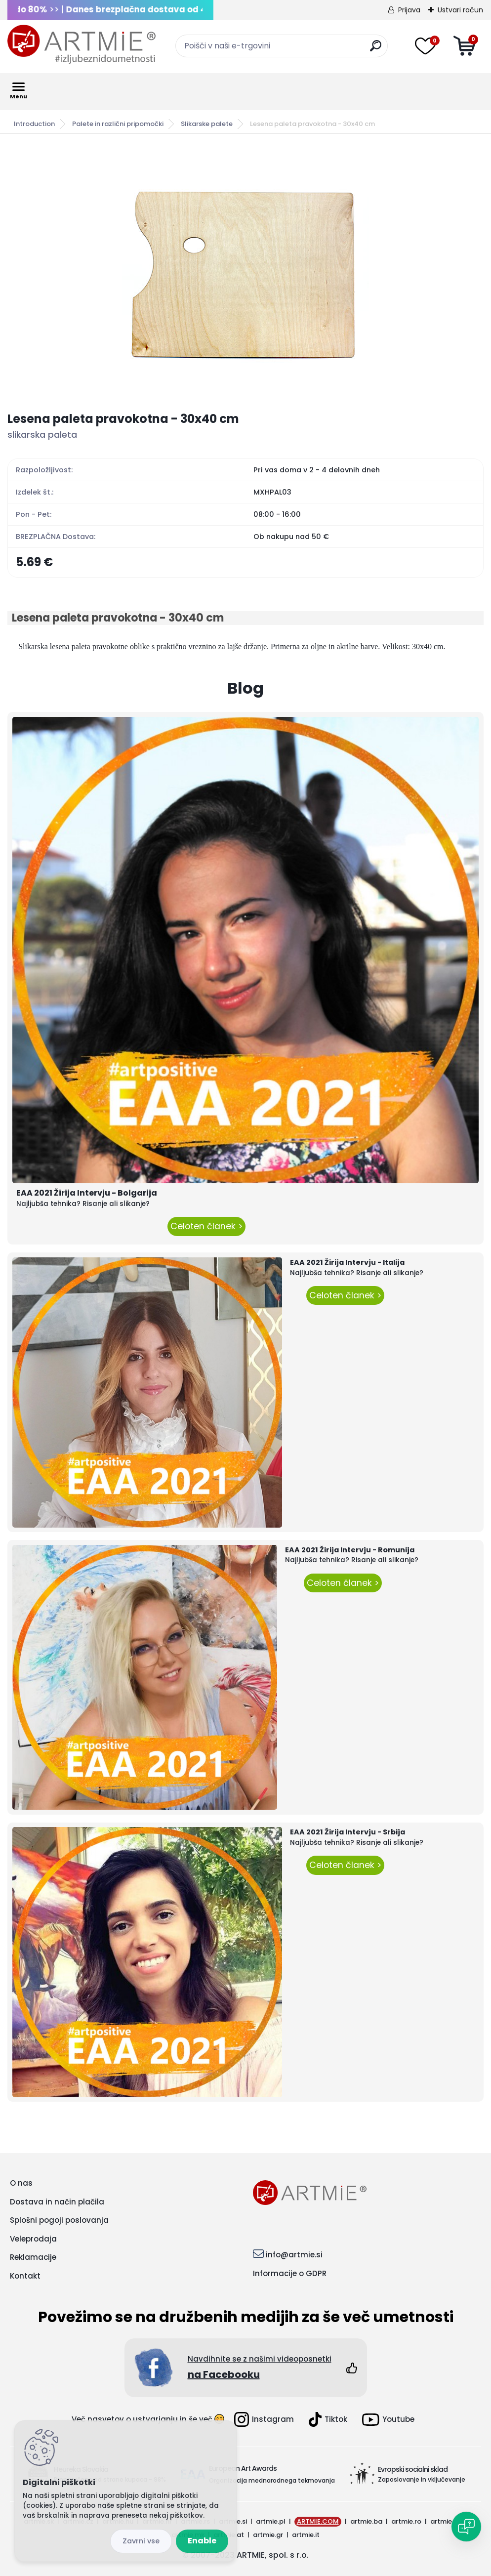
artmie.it (306, 2534)
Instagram (264, 2419)
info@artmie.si (294, 2254)
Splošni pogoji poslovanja (59, 2220)
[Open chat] (466, 2526)
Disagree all (141, 2541)
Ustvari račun (460, 10)
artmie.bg (446, 2521)
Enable (202, 2540)
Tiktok (328, 2419)
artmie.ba (366, 2521)
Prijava (409, 10)
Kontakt (25, 2276)
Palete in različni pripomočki (118, 123)
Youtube (388, 2419)
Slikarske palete (207, 123)
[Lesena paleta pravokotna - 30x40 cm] (245, 272)
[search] (375, 49)
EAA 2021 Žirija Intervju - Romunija (349, 1550)
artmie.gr (268, 2534)
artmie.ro (406, 2521)
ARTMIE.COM (318, 2521)
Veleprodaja (33, 2239)
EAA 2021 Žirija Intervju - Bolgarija (86, 1193)
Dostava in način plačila (57, 2202)
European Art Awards (243, 2468)
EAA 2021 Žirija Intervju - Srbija (347, 1832)
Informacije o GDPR (290, 2273)
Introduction (34, 123)
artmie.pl (271, 2521)
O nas (21, 2183)
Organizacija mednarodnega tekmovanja (272, 2480)
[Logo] (81, 44)
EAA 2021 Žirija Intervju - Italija (347, 1262)
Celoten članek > (206, 1226)
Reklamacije (33, 2257)
